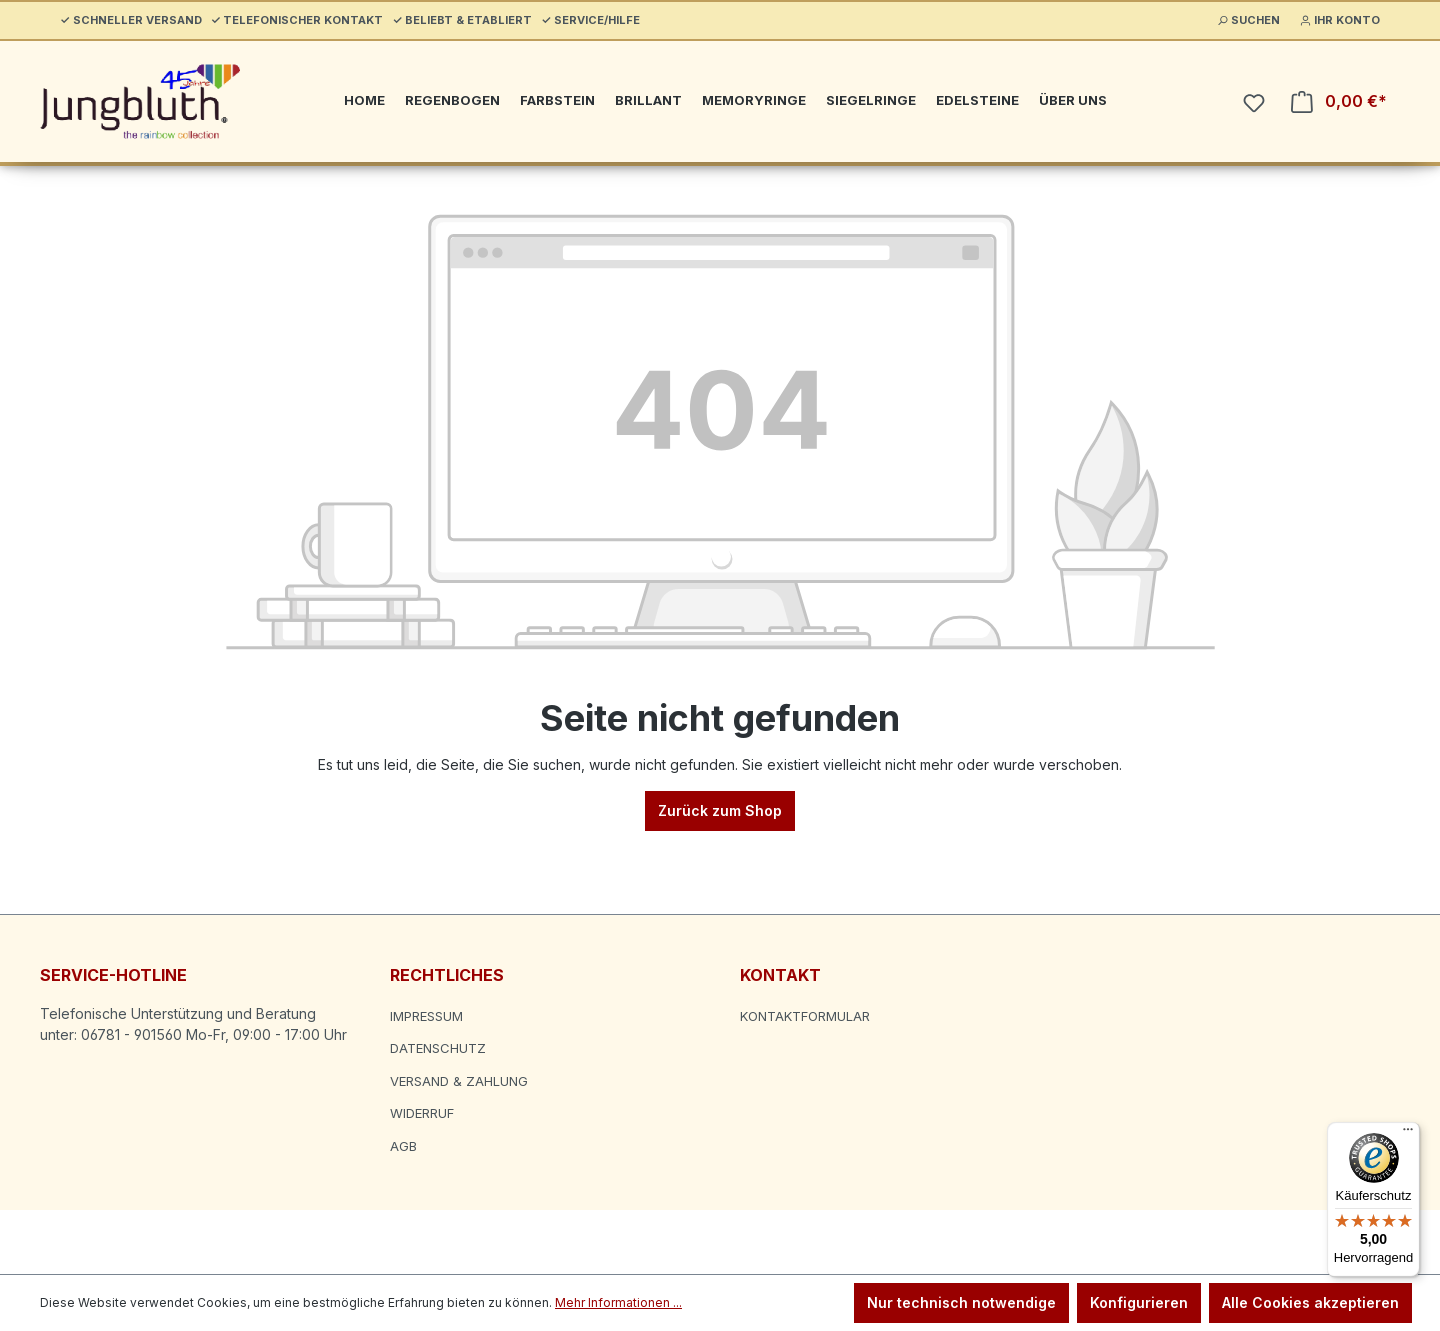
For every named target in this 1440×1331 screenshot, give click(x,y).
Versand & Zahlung (459, 1081)
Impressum (426, 1016)
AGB (403, 1146)
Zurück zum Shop (720, 810)
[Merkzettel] (1254, 103)
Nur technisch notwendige (961, 1302)
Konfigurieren (1139, 1302)
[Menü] (1408, 1134)
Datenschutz (438, 1048)
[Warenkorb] (1339, 101)
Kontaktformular (805, 1016)
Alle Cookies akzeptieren (1310, 1302)
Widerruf (422, 1113)
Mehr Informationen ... (618, 1302)
